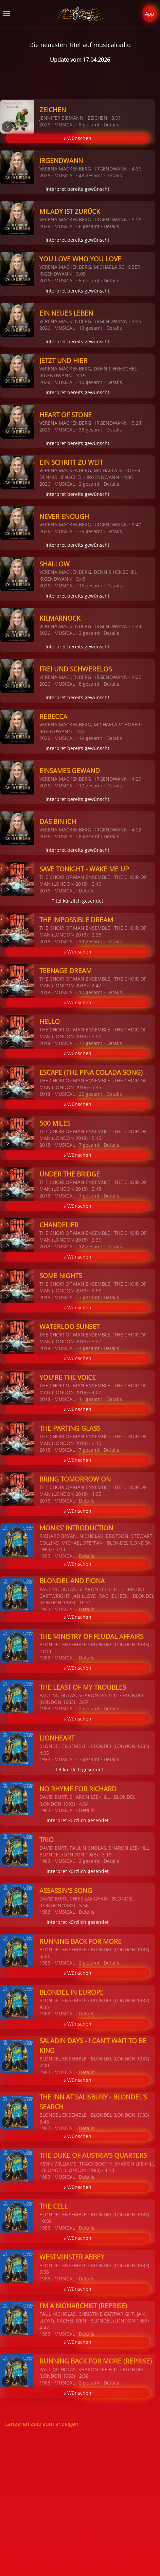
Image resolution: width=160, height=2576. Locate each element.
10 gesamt (90, 382)
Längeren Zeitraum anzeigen (41, 2424)
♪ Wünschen (77, 138)
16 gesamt (90, 585)
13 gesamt (90, 328)
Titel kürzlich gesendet (77, 901)
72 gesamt (90, 1043)
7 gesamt (89, 1145)
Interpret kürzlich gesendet (78, 1820)
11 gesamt (90, 1399)
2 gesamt (89, 484)
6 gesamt (89, 226)
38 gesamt (90, 429)
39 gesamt (90, 941)
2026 (44, 124)
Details (111, 124)
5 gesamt (89, 280)
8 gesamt (89, 124)
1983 (44, 1556)
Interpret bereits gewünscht (77, 189)
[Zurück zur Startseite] (80, 13)
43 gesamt (90, 175)
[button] (7, 13)
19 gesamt (90, 738)
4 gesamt (89, 1348)
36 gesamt (90, 531)
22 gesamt (90, 1094)
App (149, 14)
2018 (44, 890)
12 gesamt (90, 1246)
